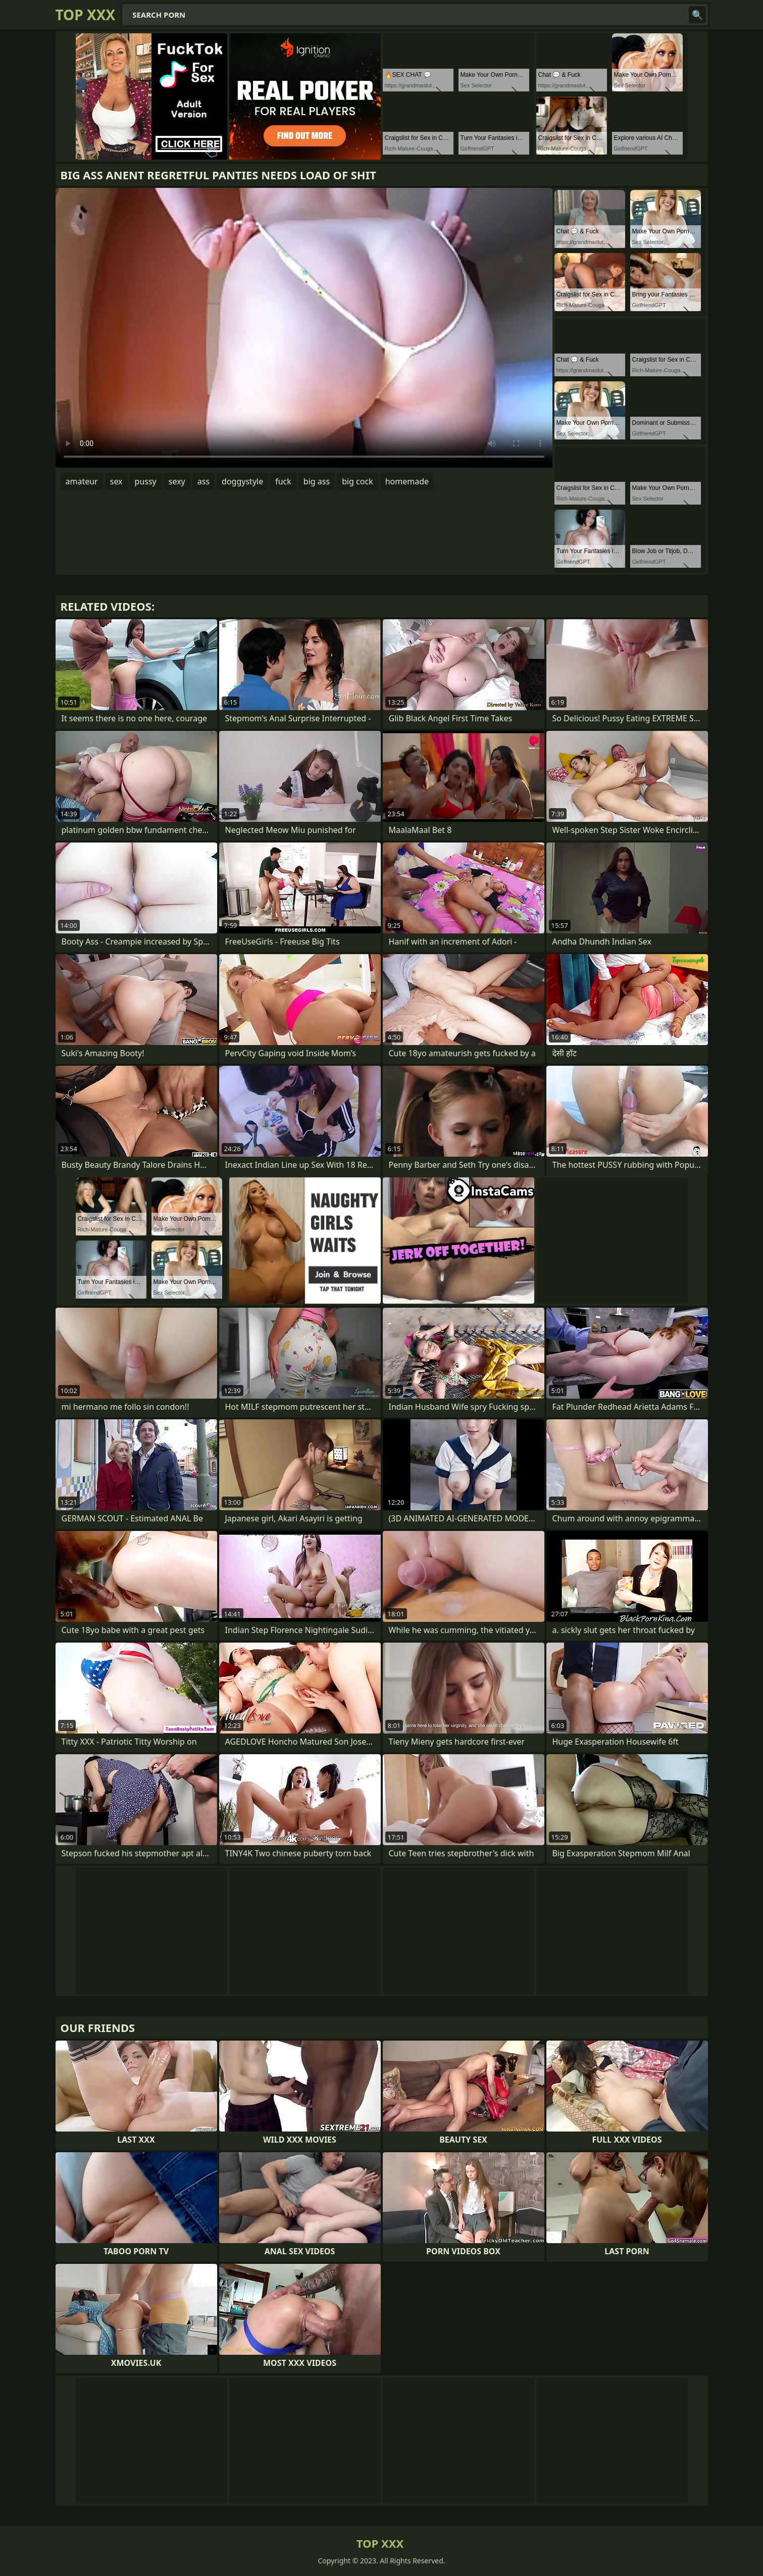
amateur (82, 481)
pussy (146, 481)
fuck (283, 481)
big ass (316, 481)
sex (116, 481)
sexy (177, 481)
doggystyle (242, 481)
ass (203, 481)
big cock (357, 481)
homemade (407, 481)
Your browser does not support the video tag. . (304, 328)
